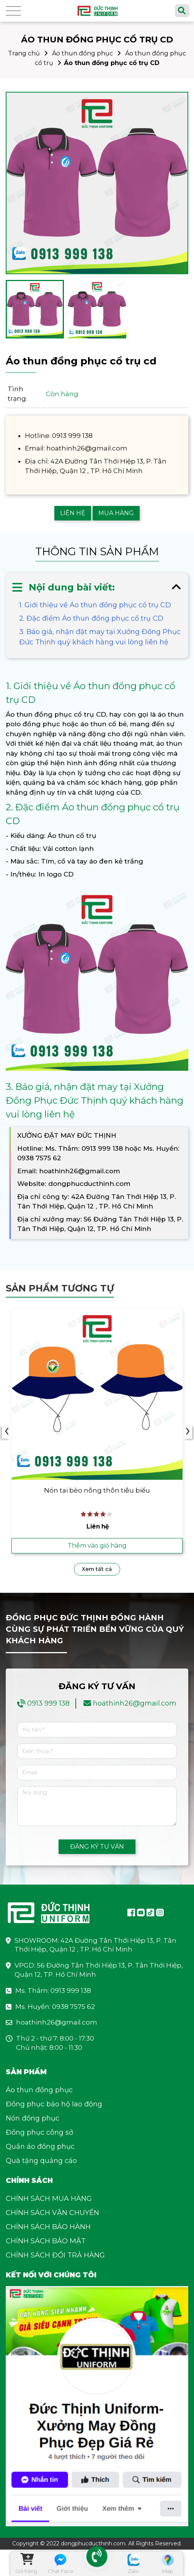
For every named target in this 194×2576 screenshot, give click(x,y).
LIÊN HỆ (72, 513)
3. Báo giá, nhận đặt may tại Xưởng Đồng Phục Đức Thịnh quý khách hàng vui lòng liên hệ (100, 637)
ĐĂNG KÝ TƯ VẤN (97, 1848)
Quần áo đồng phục (40, 2148)
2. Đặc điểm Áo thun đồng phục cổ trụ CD (91, 618)
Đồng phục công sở (39, 2134)
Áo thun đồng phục (82, 53)
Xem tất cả (97, 1570)
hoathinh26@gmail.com (134, 1705)
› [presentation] (187, 1432)
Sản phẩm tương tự (60, 1288)
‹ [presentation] (6, 1432)
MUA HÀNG (116, 513)
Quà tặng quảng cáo (41, 2162)
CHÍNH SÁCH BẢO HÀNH (48, 2228)
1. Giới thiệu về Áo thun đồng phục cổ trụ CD (95, 605)
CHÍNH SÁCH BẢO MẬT (46, 2242)
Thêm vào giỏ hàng (97, 1547)
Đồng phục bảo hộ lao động (54, 2105)
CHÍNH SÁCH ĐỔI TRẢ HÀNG (55, 2256)
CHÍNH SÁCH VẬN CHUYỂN (52, 2214)
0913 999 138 (48, 1705)
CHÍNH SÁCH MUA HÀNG (49, 2200)
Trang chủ (24, 53)
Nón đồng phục (32, 2120)
